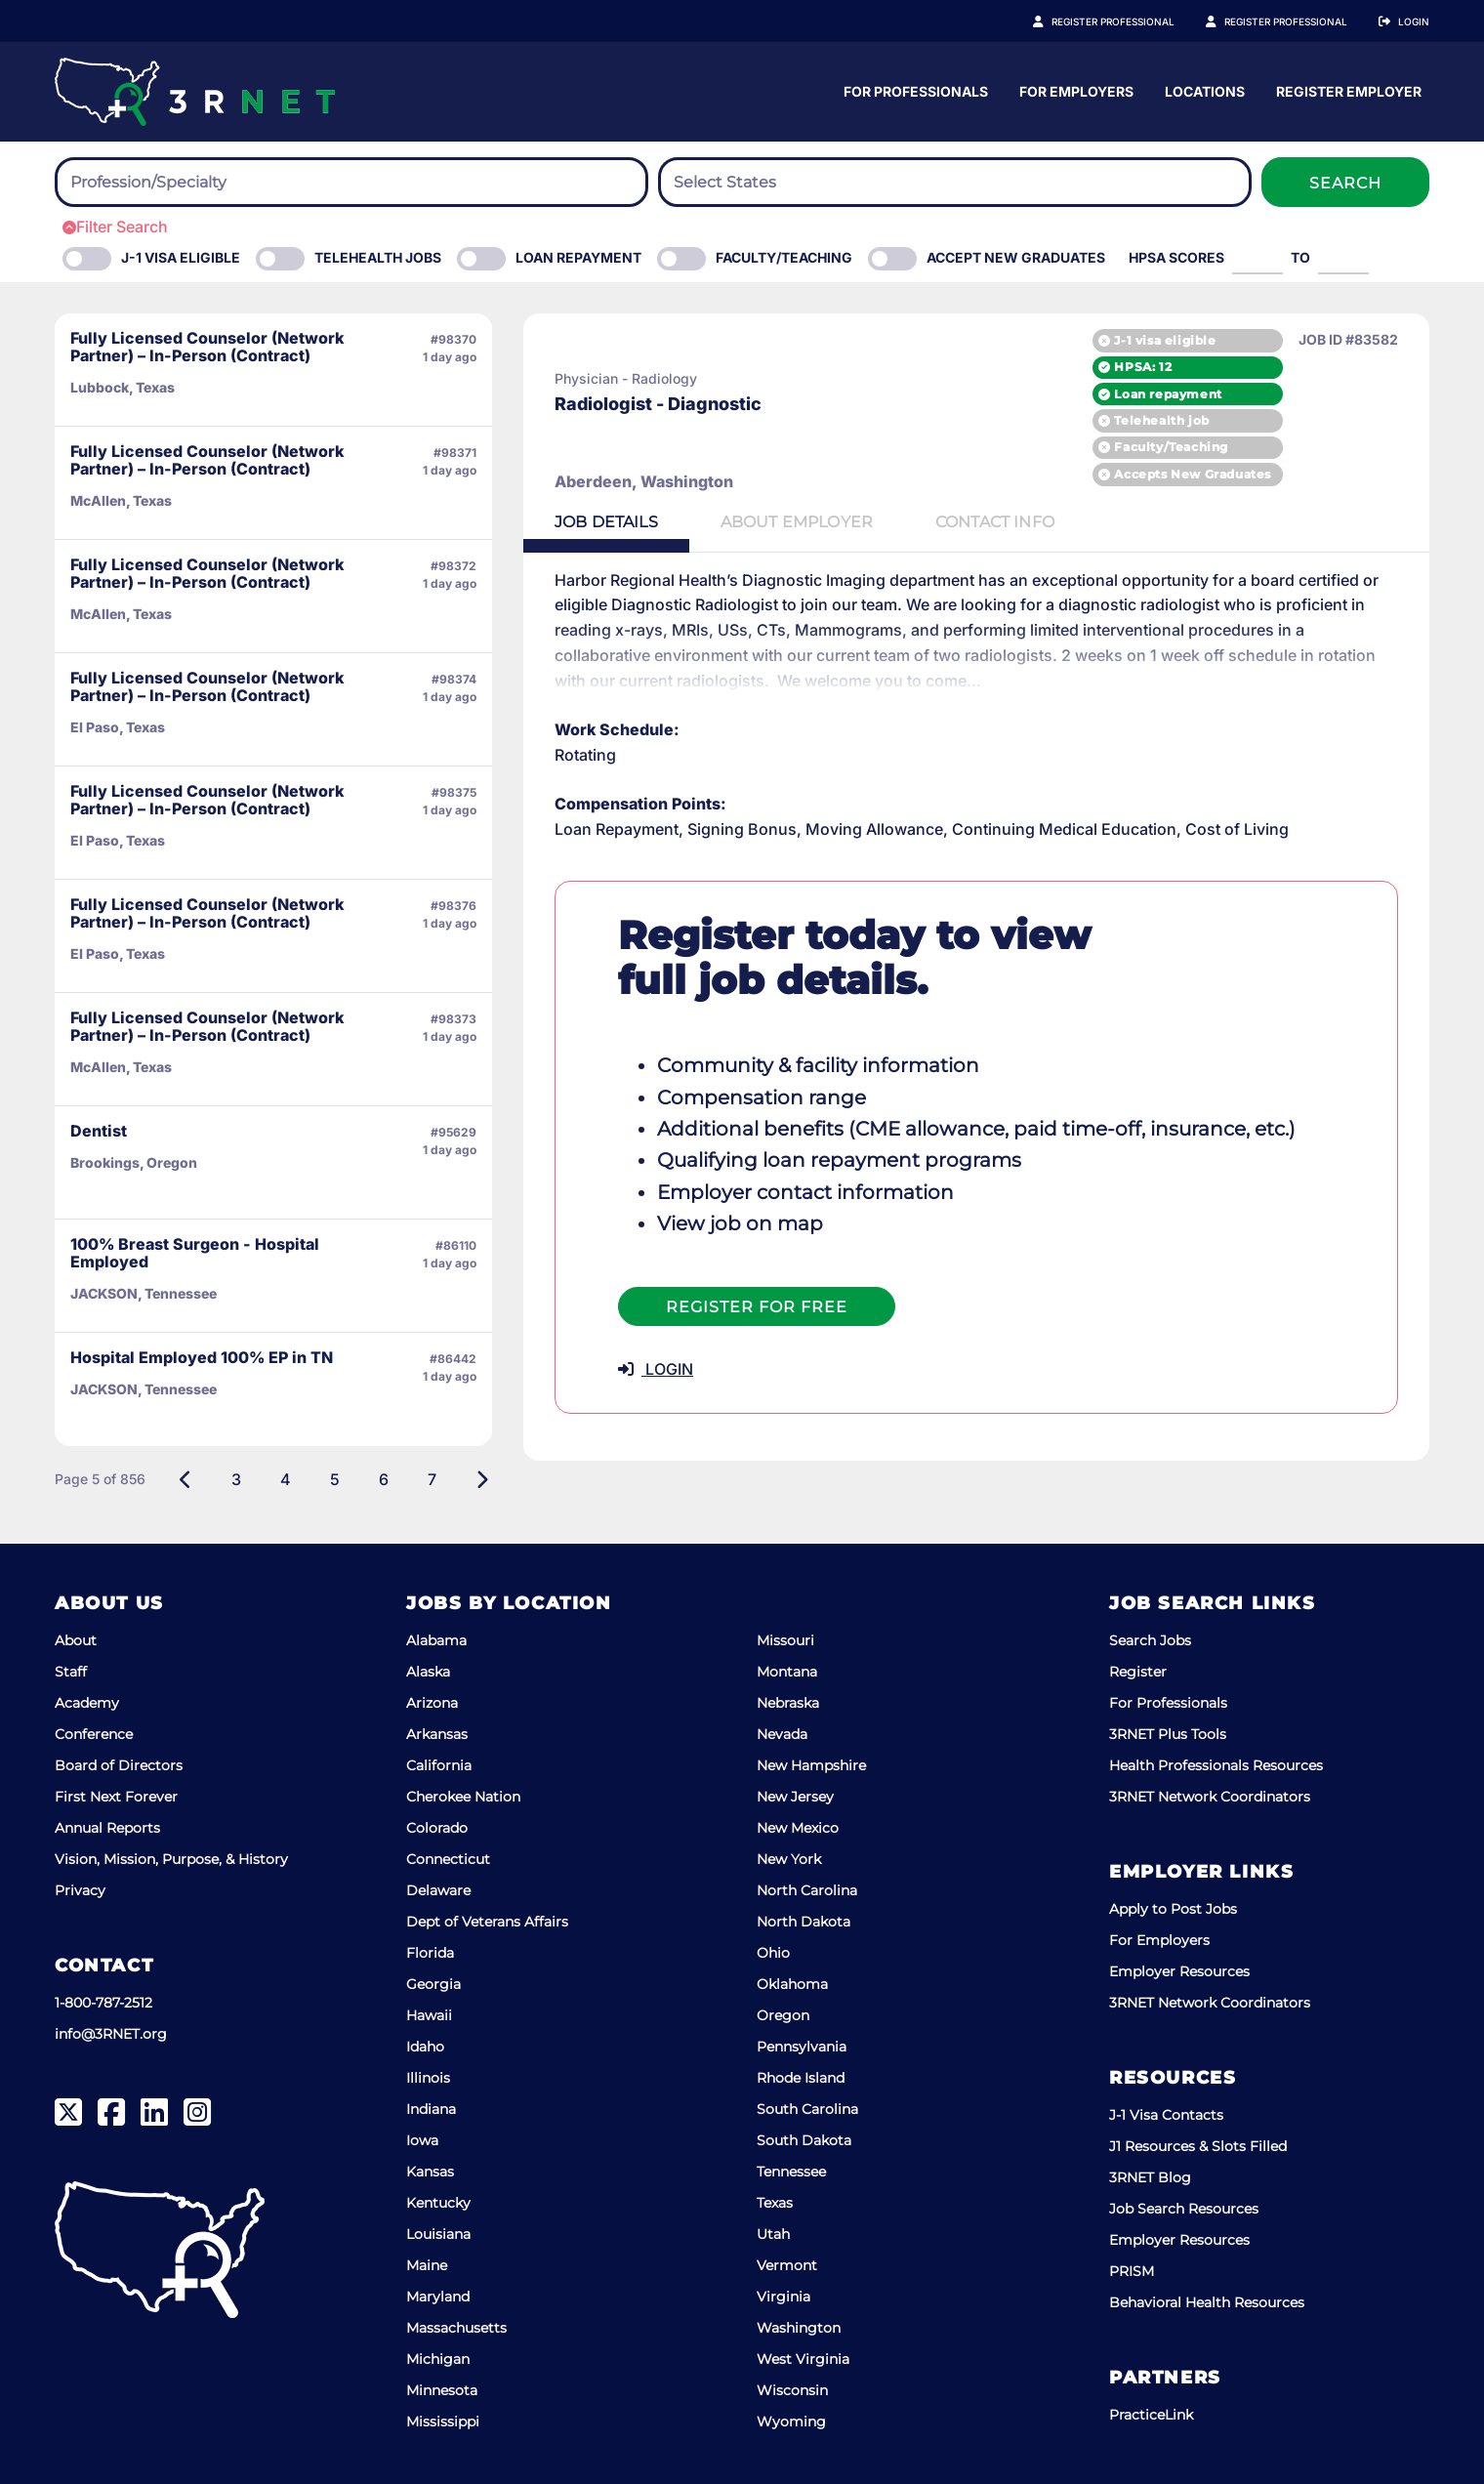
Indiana (431, 2109)
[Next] (482, 1479)
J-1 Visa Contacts (1166, 2115)
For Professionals (1100, 91)
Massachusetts (456, 2328)
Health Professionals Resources (1216, 1765)
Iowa (422, 2140)
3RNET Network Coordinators (1209, 1796)
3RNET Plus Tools (1167, 1734)
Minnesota (441, 2390)
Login (1413, 21)
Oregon (783, 2015)
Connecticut (448, 1859)
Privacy (80, 1890)
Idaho (425, 2046)
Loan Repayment (578, 257)
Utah (773, 2234)
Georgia (433, 1984)
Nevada (782, 1734)
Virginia (783, 2296)
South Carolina (807, 2109)
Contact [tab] (994, 522)
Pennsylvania (801, 2046)
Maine (426, 2265)
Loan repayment (1167, 394)
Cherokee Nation (463, 1796)
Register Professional (1134, 21)
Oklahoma (792, 1984)
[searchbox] (177, 182)
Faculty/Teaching (784, 257)
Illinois (428, 2078)
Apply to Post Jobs (1173, 1909)
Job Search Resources (1183, 2208)
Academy (87, 1703)
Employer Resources (1179, 1971)
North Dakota (803, 1921)
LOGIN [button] (655, 1369)
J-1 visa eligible (1165, 340)
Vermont (787, 2265)
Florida (430, 1953)
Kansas (430, 2171)
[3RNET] (195, 92)
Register (1138, 1671)
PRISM (1131, 2271)
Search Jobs (1150, 1640)
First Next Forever (116, 1796)
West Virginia (803, 2359)
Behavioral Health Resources (1206, 2302)
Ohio (773, 1953)
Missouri (785, 1640)
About (76, 1640)
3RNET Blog (1150, 2177)
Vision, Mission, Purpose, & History (171, 1859)
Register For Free (756, 1307)
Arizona (432, 1703)
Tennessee (791, 2171)
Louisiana (438, 2234)
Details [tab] (606, 522)
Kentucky (438, 2203)
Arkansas (437, 1734)
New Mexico (798, 1828)
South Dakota (804, 2140)
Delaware (438, 1890)
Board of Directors (119, 1765)
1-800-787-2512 (103, 2002)
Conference (94, 1734)
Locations (1389, 91)
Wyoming (791, 2421)
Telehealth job (1161, 420)
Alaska (428, 1671)
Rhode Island (801, 2078)
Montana (787, 1671)
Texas (775, 2203)
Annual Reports (107, 1828)
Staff (71, 1671)
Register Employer (1296, 21)
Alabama (436, 1640)
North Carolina (807, 1890)
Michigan (438, 2359)
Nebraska (788, 1703)
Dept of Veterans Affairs (487, 1921)
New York (789, 1859)
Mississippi (442, 2421)
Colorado (437, 1828)
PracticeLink (1151, 2414)
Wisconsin (792, 2390)
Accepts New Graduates (1192, 474)
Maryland (438, 2296)
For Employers (1261, 91)
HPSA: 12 (1143, 366)
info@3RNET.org (111, 2034)
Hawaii (429, 2015)
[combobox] (351, 182)
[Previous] (186, 1479)
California (439, 1765)
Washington (799, 2328)
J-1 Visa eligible (180, 257)
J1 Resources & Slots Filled (1198, 2146)
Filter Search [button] (115, 226)
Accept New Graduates (1016, 257)
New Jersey (795, 1796)
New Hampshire (811, 1765)
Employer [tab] (797, 522)
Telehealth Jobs (377, 257)
